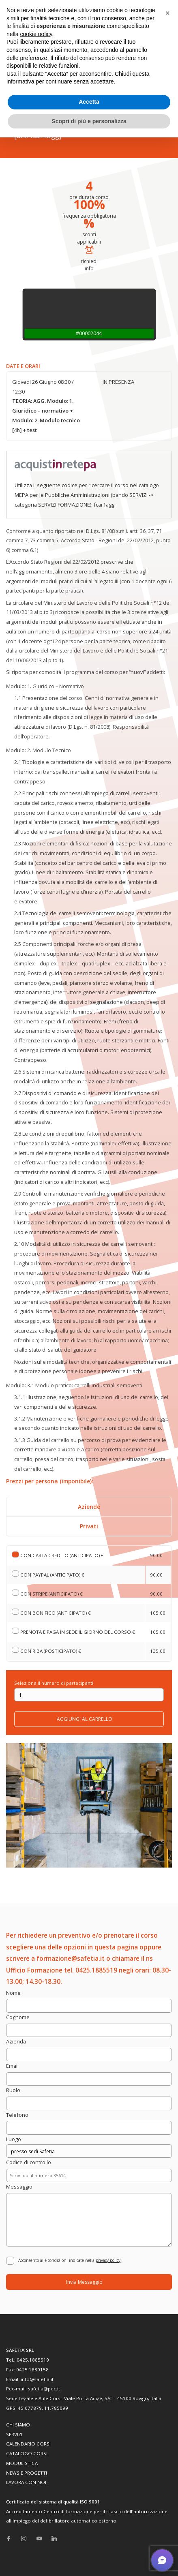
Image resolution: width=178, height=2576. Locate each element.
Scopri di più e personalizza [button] (88, 121)
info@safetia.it (37, 2379)
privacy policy (108, 2260)
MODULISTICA (22, 2463)
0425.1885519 (33, 2360)
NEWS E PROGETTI (26, 2473)
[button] (167, 12)
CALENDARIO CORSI (28, 2444)
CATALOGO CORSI (26, 2453)
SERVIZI (14, 2434)
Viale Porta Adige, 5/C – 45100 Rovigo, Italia (112, 2398)
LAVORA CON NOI (26, 2482)
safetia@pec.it (44, 2389)
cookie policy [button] (36, 34)
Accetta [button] (89, 101)
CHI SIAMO (18, 2425)
